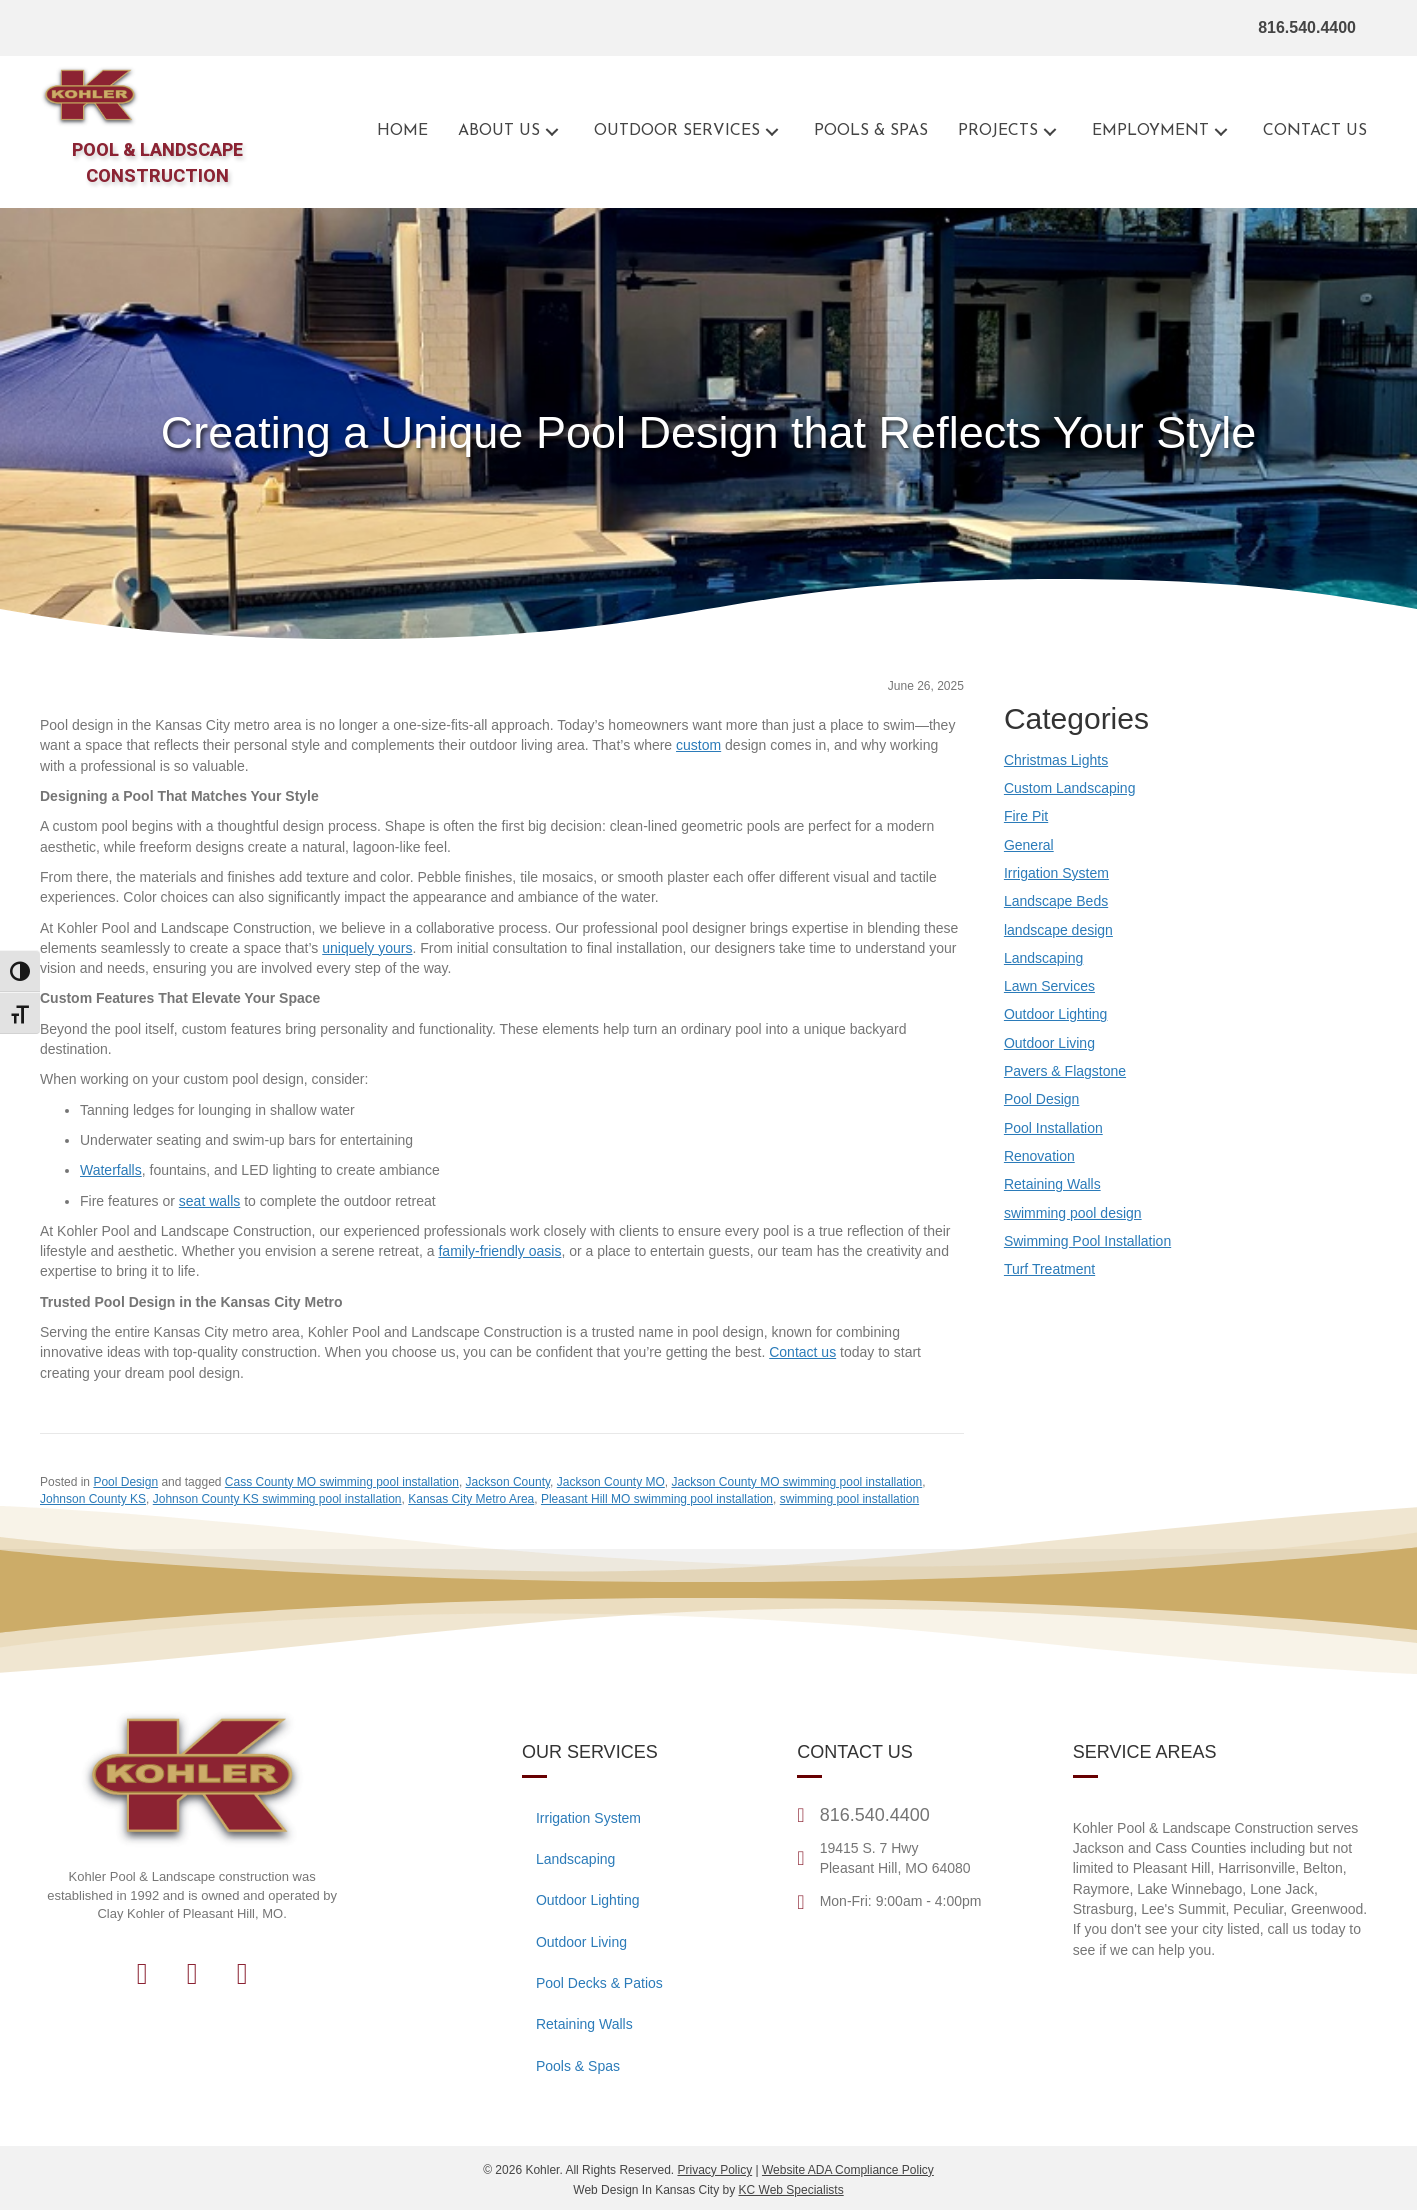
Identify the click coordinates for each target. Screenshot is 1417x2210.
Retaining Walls (1052, 1184)
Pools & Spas (578, 2066)
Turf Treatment (1049, 1269)
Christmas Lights (1056, 760)
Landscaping (1043, 958)
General (1029, 845)
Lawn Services (1049, 986)
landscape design (1058, 930)
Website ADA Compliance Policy (848, 2170)
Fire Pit (1026, 816)
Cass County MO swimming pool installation (342, 1482)
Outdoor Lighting (1056, 1014)
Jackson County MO (611, 1482)
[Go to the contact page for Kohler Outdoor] (1315, 131)
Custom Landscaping (1070, 788)
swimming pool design (1073, 1213)
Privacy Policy (714, 2170)
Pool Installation (1053, 1128)
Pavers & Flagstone (1065, 1071)
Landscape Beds (1056, 901)
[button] (552, 131)
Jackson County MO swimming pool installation (796, 1482)
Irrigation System (1056, 873)
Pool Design (125, 1482)
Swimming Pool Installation (1087, 1241)
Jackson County (508, 1482)
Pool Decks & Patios (599, 1983)
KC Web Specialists (791, 2190)
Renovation (1039, 1156)
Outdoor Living (1049, 1043)
